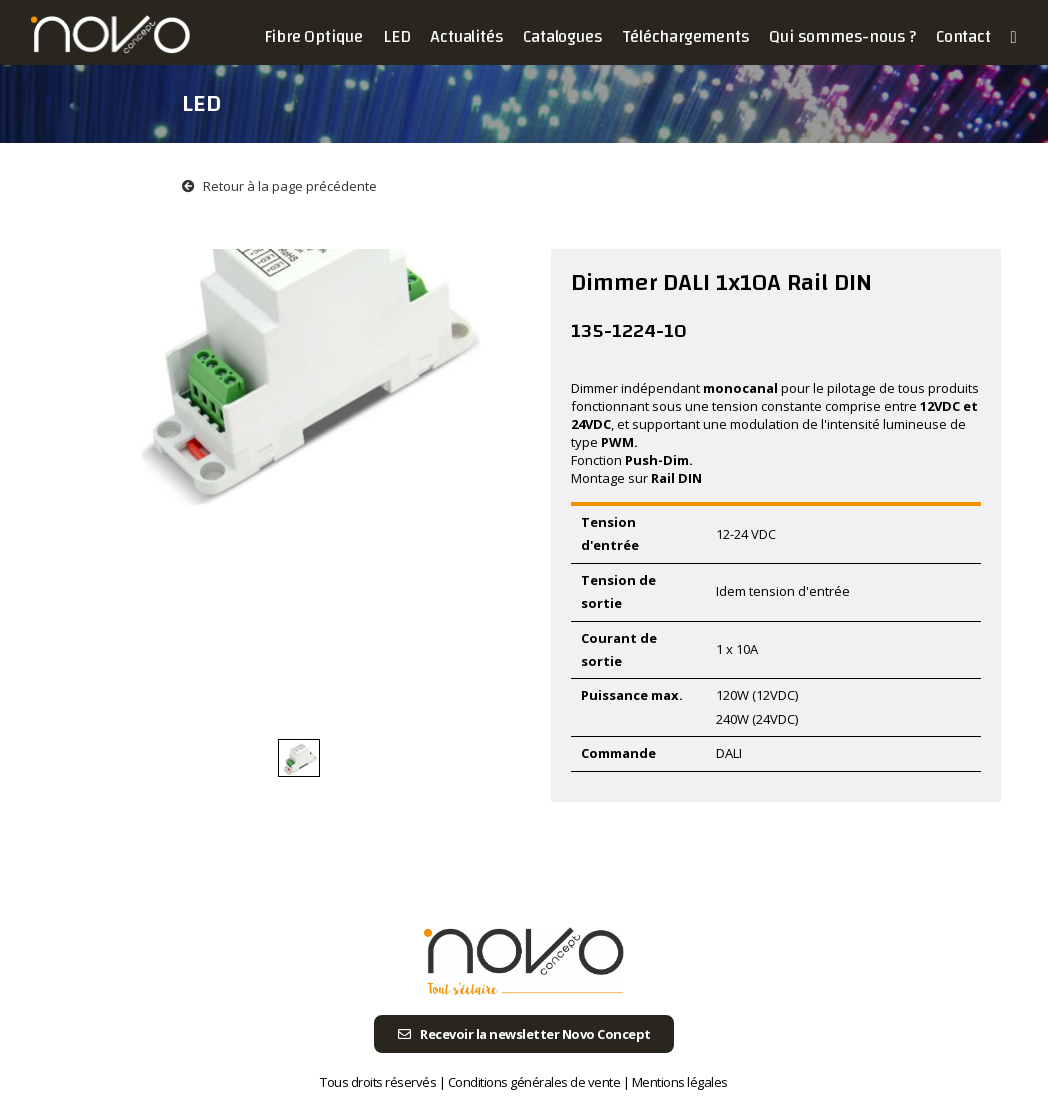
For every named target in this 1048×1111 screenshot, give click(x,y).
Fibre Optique (313, 36)
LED (396, 36)
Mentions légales (680, 1082)
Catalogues (562, 36)
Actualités (466, 36)
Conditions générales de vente (534, 1082)
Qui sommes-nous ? (842, 36)
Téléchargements (685, 36)
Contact (963, 36)
